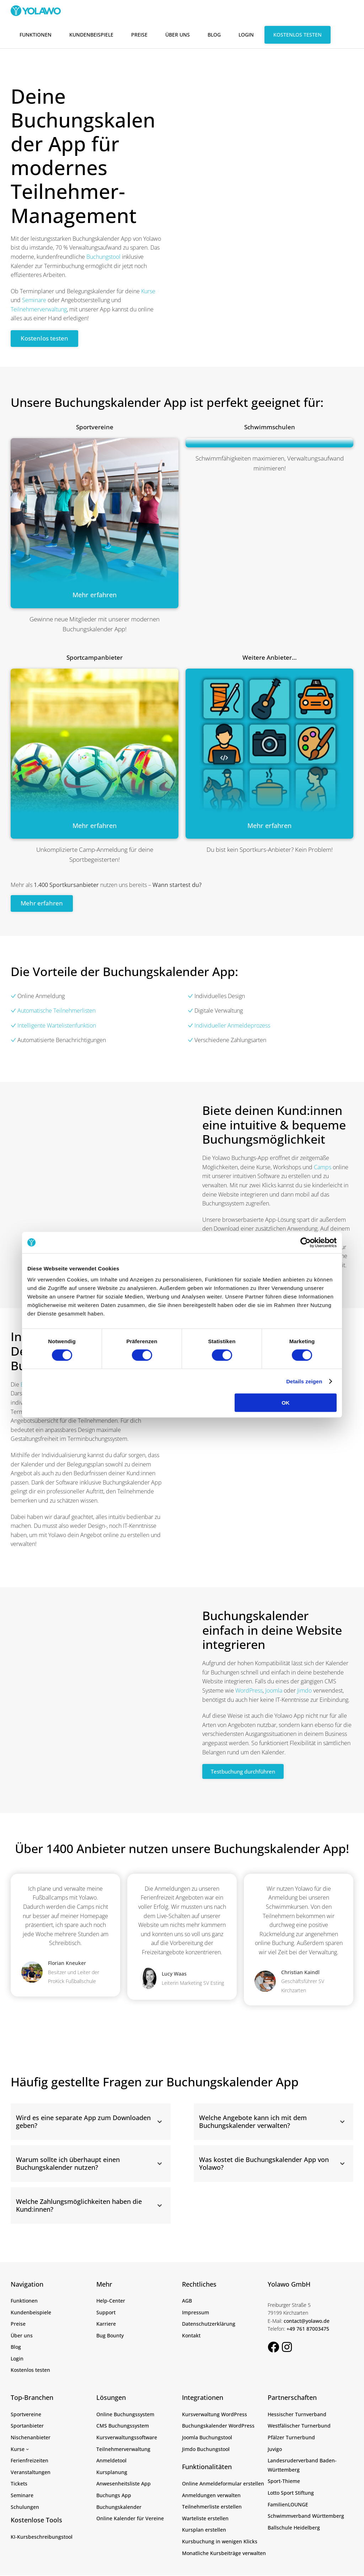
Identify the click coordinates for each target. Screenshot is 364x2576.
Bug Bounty (110, 2336)
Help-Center (110, 2301)
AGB (187, 2301)
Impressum (195, 2313)
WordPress (249, 1691)
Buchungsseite (39, 1385)
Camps (322, 1168)
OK (286, 1366)
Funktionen (36, 34)
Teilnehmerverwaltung (39, 309)
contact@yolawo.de (307, 2321)
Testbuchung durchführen (246, 1772)
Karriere (106, 2324)
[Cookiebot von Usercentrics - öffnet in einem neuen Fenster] (305, 1205)
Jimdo (304, 1691)
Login (246, 34)
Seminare (34, 300)
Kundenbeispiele (91, 34)
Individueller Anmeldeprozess (232, 1026)
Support (106, 2313)
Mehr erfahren (43, 904)
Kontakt (191, 2336)
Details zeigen (304, 1344)
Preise (139, 34)
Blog (214, 34)
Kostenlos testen (297, 34)
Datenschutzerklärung (208, 2324)
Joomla (273, 1691)
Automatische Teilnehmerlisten (56, 1011)
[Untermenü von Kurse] (27, 2449)
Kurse (148, 291)
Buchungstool (103, 257)
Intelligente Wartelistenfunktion (53, 1026)
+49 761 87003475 (308, 2329)
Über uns (177, 34)
